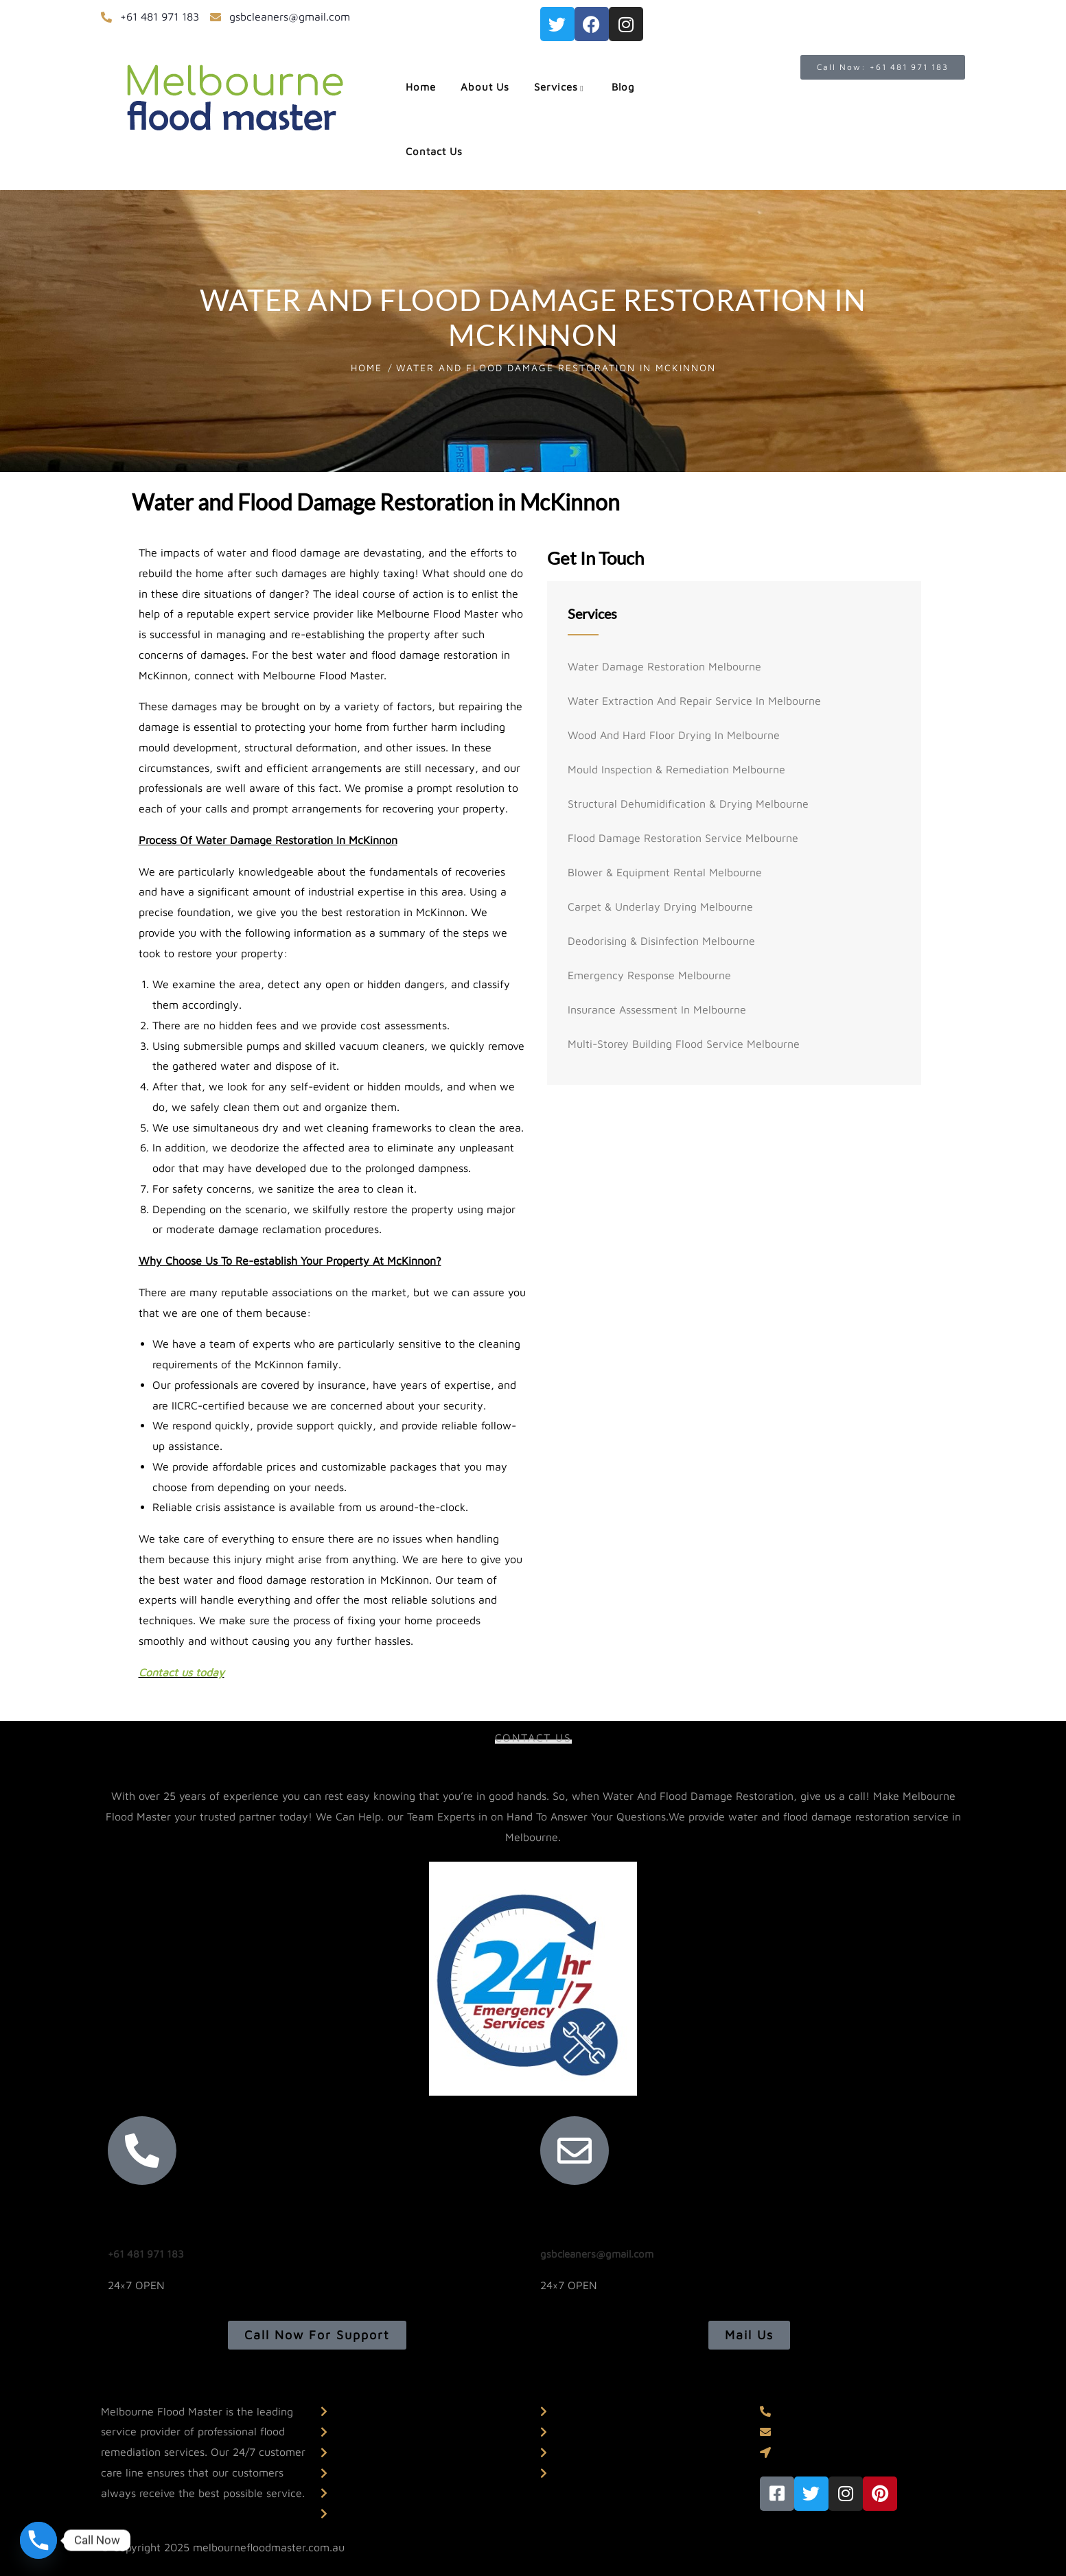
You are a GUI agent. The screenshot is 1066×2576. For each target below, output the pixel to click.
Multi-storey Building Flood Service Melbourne (684, 1044)
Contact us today (181, 1672)
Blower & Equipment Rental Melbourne (665, 872)
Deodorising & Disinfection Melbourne (661, 941)
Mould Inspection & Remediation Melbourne (676, 769)
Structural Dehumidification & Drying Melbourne (688, 803)
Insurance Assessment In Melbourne (657, 1009)
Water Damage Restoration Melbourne (664, 666)
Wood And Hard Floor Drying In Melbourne (674, 735)
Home (366, 367)
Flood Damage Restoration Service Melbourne (683, 838)
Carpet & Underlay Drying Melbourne (660, 906)
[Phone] (38, 2540)
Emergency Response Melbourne (649, 975)
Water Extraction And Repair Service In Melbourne (694, 700)
